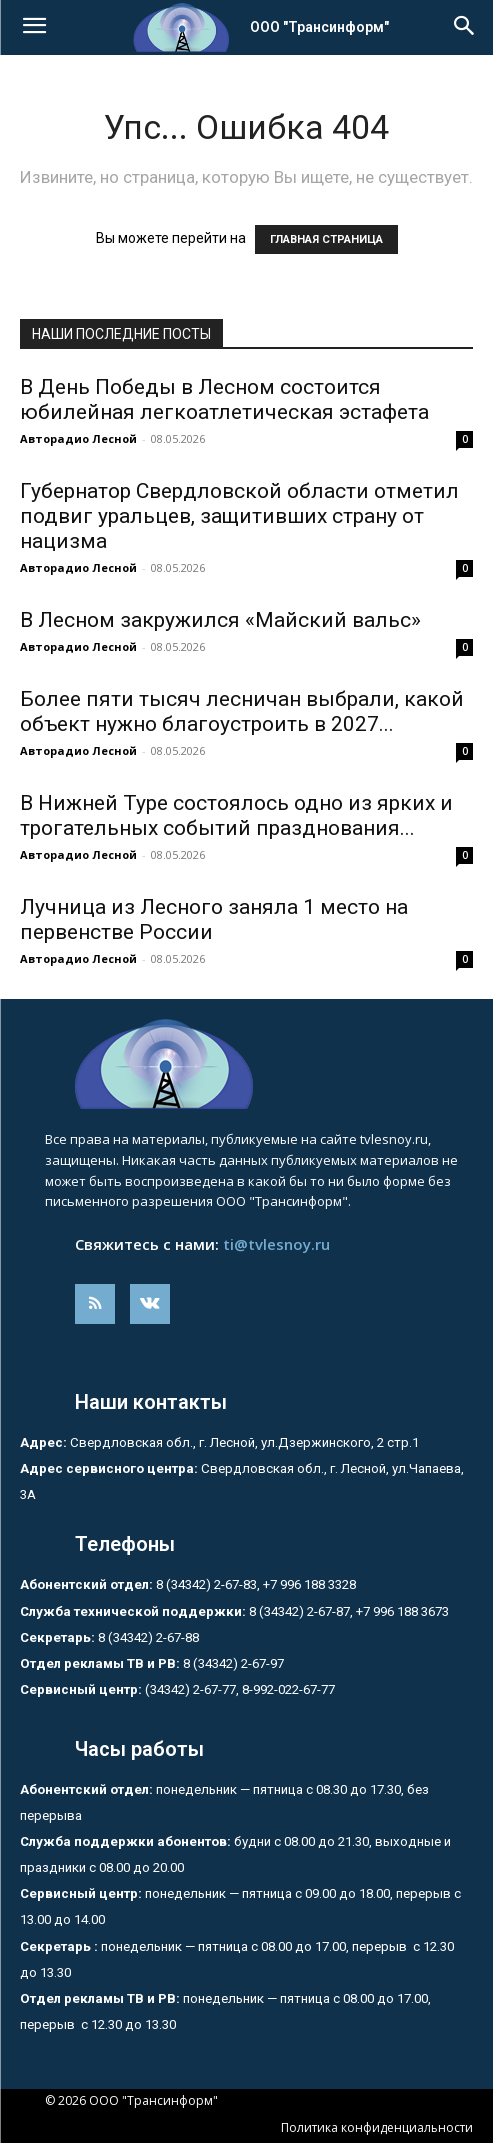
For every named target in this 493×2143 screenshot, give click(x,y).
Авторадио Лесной (78, 438)
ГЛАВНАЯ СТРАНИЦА (326, 239)
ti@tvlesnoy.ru (276, 1244)
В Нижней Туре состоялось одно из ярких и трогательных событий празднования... (236, 815)
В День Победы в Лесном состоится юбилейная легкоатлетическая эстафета (224, 399)
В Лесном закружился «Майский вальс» (220, 620)
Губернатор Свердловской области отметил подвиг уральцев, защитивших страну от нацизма (239, 516)
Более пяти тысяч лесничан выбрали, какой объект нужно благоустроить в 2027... (242, 711)
